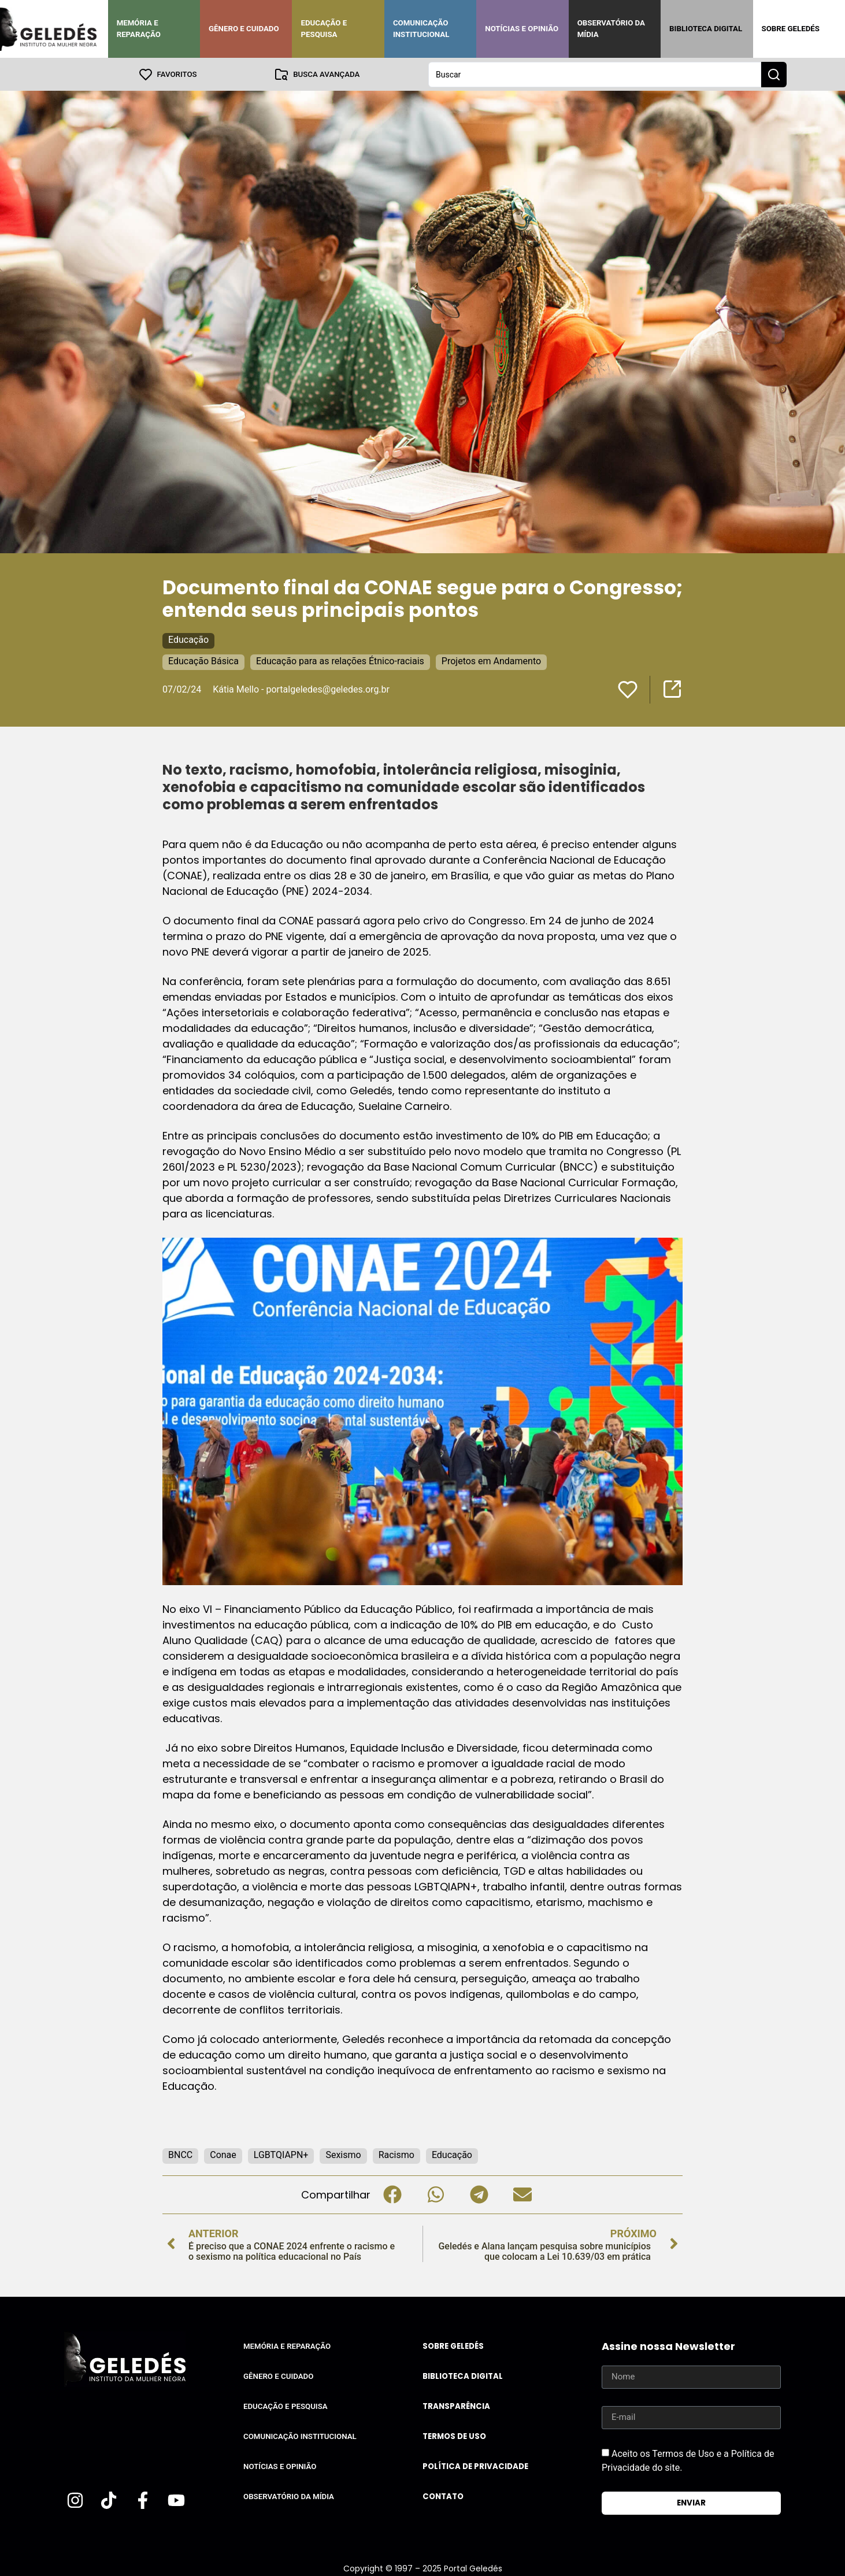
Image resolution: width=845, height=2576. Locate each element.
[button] (392, 2194)
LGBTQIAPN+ (281, 2154)
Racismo (396, 2154)
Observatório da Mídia (611, 28)
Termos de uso (454, 2435)
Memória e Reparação (139, 28)
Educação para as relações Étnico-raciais (340, 660)
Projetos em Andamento (491, 660)
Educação (188, 639)
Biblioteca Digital (705, 28)
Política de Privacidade (475, 2465)
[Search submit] (774, 74)
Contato (443, 2495)
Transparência (456, 2405)
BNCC (180, 2154)
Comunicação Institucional (421, 28)
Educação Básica (203, 660)
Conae (223, 2154)
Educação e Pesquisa (324, 28)
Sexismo (343, 2154)
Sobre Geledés (791, 28)
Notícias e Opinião (521, 28)
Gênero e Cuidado (244, 28)
